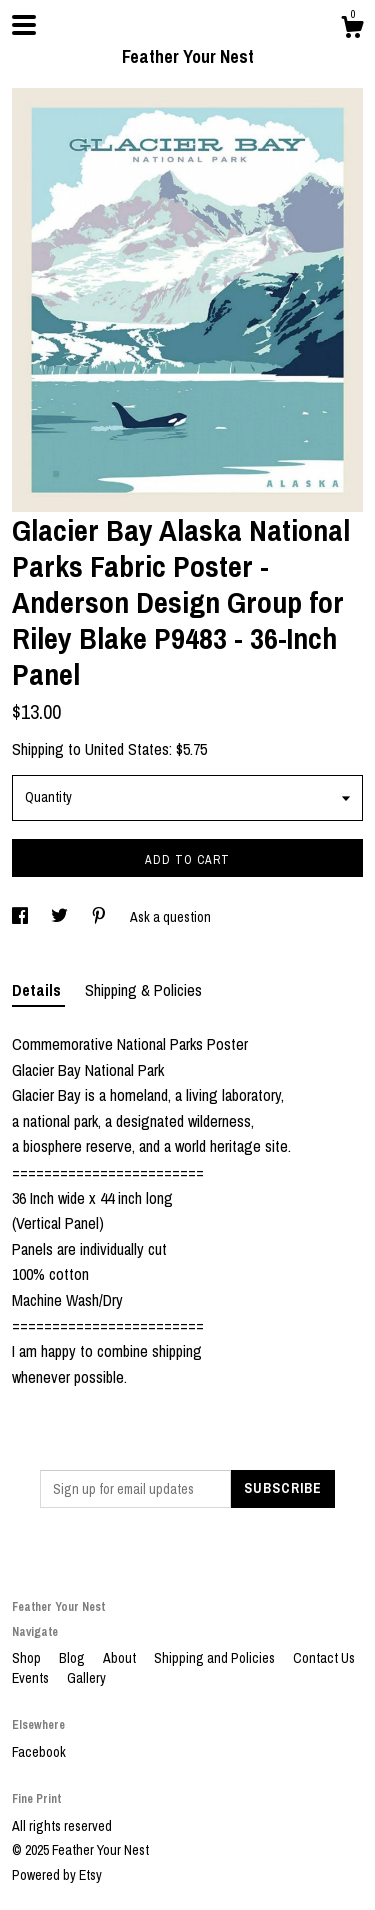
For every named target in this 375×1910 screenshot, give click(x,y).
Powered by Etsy (57, 1875)
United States (127, 749)
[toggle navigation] (24, 25)
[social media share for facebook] (21, 917)
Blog (73, 1658)
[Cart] (352, 30)
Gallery (86, 1678)
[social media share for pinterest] (100, 917)
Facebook (39, 1752)
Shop (28, 1658)
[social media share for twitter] (61, 917)
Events (32, 1678)
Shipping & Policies (143, 990)
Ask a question (170, 917)
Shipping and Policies (216, 1658)
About (121, 1658)
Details (38, 990)
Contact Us (324, 1658)
